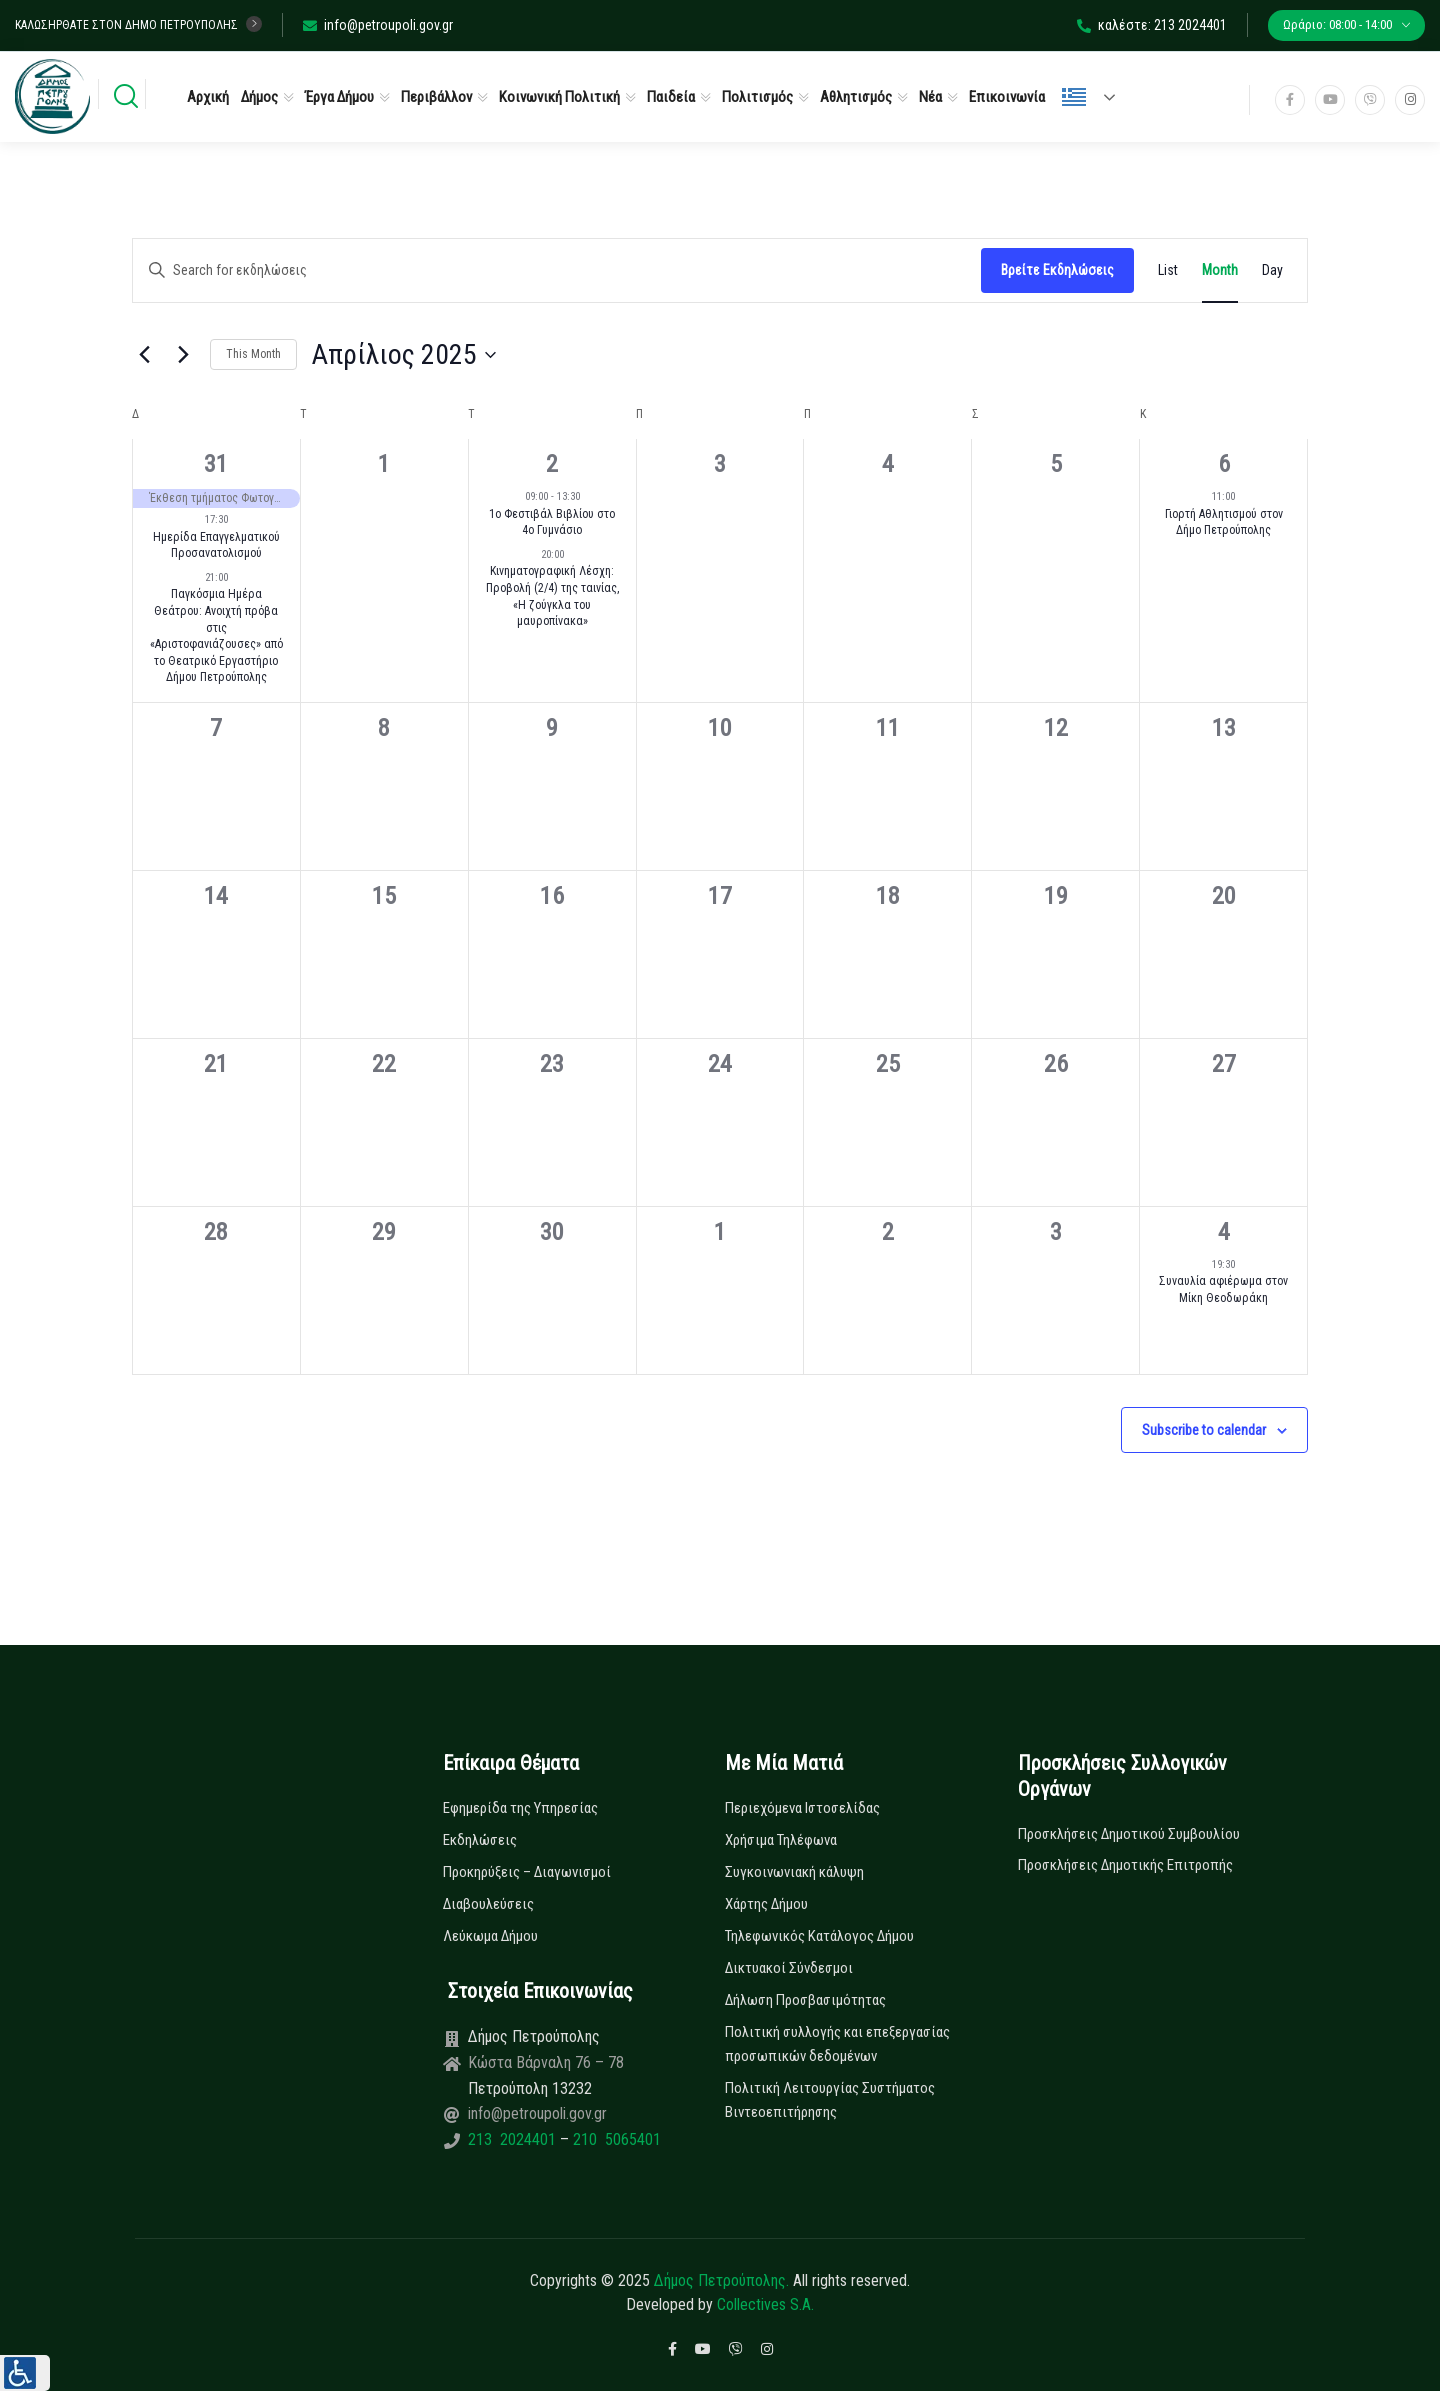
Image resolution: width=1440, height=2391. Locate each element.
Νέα (930, 97)
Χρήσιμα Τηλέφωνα (781, 1840)
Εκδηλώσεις (480, 1840)
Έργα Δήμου (339, 97)
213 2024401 (514, 2139)
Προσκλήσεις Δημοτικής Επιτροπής (1125, 1865)
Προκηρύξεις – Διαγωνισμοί (527, 1872)
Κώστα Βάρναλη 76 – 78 (546, 2062)
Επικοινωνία (1007, 97)
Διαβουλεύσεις (488, 1904)
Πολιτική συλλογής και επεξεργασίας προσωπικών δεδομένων (837, 2044)
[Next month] (183, 355)
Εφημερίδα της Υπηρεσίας (520, 1808)
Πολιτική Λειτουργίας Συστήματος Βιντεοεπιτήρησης (830, 2100)
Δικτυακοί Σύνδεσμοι (789, 1968)
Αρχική (208, 97)
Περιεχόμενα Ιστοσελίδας (802, 1808)
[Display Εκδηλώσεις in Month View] (1220, 270)
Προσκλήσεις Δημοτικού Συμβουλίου (1129, 1834)
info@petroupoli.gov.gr (378, 25)
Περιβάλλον (436, 97)
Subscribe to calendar (1204, 1430)
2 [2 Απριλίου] (552, 464)
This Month (253, 354)
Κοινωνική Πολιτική (559, 97)
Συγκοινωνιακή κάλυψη (794, 1872)
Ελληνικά (1074, 97)
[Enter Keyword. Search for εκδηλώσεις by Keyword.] (557, 270)
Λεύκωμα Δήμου (490, 1936)
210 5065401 (615, 2139)
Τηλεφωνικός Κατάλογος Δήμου (819, 1936)
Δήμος (259, 97)
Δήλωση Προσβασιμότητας (805, 2000)
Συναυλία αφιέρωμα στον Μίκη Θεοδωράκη (1223, 1289)
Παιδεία (671, 97)
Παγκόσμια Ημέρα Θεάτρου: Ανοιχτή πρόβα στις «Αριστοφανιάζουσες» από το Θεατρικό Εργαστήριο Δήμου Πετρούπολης (216, 635)
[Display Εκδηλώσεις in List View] (1168, 270)
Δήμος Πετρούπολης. (721, 2280)
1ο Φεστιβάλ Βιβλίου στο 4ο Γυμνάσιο (552, 522)
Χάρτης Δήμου (766, 1904)
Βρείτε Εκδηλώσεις (1057, 270)
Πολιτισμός (757, 97)
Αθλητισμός (856, 97)
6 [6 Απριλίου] (1224, 464)
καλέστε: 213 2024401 (1152, 25)
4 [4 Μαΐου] (1224, 1232)
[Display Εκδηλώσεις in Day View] (1272, 270)
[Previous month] (144, 355)
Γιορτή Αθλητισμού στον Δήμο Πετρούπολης (1224, 522)
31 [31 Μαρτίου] (216, 464)
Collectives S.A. (765, 2304)
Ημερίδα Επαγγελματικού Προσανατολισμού (216, 545)
